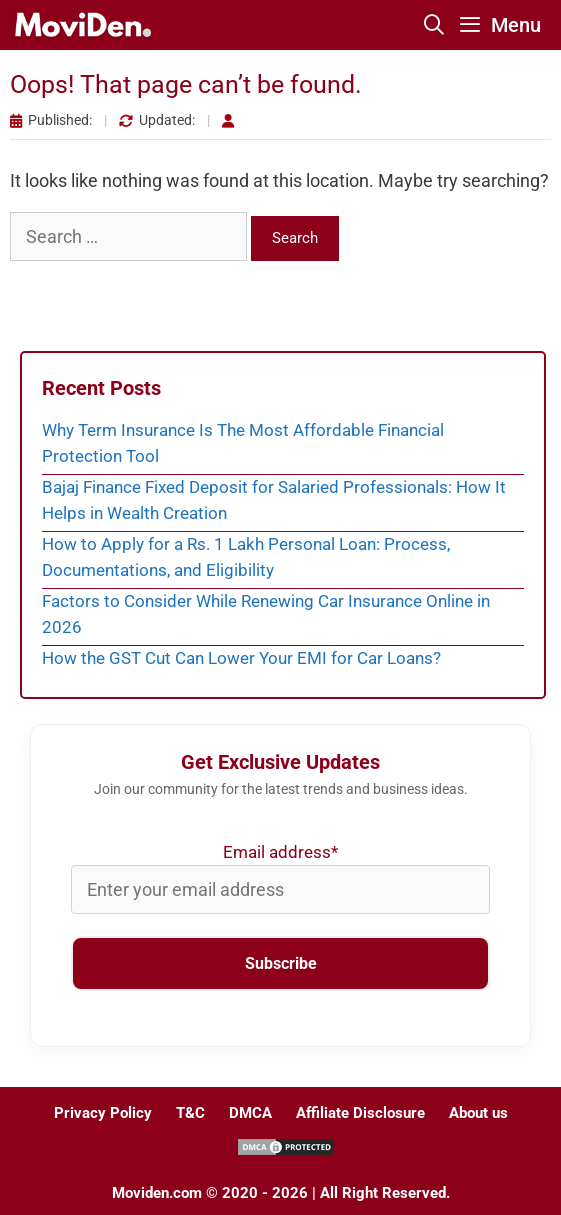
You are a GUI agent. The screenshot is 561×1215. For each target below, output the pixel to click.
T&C (190, 1113)
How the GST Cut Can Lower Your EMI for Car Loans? (241, 658)
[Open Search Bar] (435, 25)
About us (478, 1113)
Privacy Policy (103, 1113)
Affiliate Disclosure (360, 1113)
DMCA (250, 1113)
